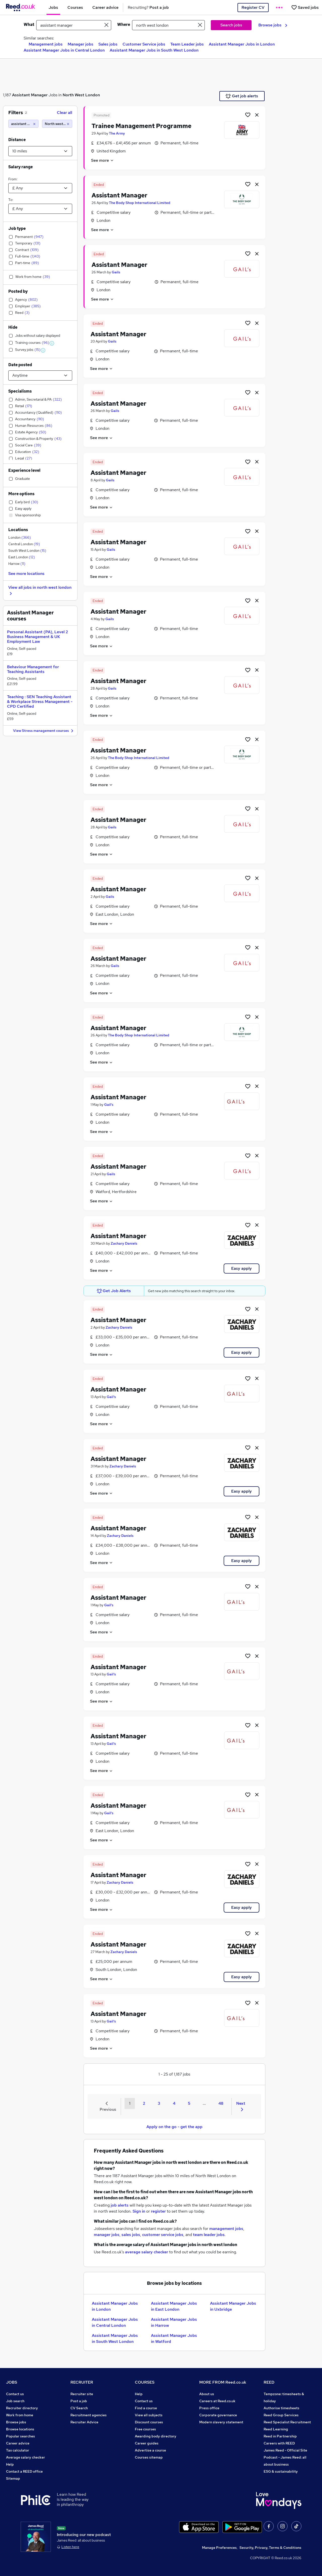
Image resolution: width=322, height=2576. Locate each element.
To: (10, 199)
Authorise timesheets (281, 2408)
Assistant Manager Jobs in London (242, 44)
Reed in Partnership (280, 2436)
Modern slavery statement (221, 2422)
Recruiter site (81, 2394)
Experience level (24, 470)
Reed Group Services (281, 2415)
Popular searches (20, 2436)
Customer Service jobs (144, 44)
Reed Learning (276, 2429)
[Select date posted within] (40, 375)
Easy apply (241, 1268)
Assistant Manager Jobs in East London (174, 2306)
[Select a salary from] (40, 188)
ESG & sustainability (281, 2471)
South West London (27, 550)
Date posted (20, 364)
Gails (116, 272)
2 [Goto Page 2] (144, 2103)
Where (123, 24)
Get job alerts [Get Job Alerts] (242, 96)
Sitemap (13, 2478)
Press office (209, 2408)
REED (269, 2382)
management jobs (226, 2228)
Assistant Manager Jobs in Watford (174, 2338)
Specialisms (20, 391)
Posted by (18, 291)
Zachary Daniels (124, 1243)
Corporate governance (218, 2415)
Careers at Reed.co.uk (217, 2401)
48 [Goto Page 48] (220, 2103)
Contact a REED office (24, 2471)
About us (206, 2394)
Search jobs (231, 25)
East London (21, 557)
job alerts (120, 2205)
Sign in (139, 2211)
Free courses (145, 2429)
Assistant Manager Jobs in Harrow (174, 2322)
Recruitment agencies (88, 2415)
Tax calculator (17, 2450)
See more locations (26, 573)
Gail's (108, 1104)
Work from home (19, 2415)
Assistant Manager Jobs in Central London (64, 50)
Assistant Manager (30, 95)
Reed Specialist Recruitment (287, 2422)
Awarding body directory (155, 2436)
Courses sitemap (149, 2457)
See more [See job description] (102, 160)
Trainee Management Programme (141, 126)
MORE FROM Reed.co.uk (222, 2382)
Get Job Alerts (114, 1291)
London (19, 537)
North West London (81, 95)
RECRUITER (81, 2382)
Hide (12, 327)
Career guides (146, 2443)
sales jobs (131, 2234)
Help (10, 2464)
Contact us (15, 2394)
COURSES (144, 2382)
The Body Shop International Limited (139, 202)
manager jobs (106, 2234)
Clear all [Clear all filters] (64, 112)
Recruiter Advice (84, 2422)
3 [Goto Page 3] (159, 2103)
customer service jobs (162, 2234)
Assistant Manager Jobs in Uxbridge (233, 2306)
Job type (17, 228)
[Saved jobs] (305, 7)
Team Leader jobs (187, 44)
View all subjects (149, 2415)
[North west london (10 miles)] (57, 124)
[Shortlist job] (247, 114)
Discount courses (149, 2422)
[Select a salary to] (40, 209)
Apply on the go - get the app (174, 2126)
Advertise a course (150, 2450)
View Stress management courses (44, 731)
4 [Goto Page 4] (174, 2103)
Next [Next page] (240, 2106)
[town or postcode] (168, 25)
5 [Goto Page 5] (189, 2103)
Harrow (16, 563)
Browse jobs (272, 25)
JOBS (11, 2382)
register (158, 2211)
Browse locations (20, 2429)
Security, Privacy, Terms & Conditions (270, 2547)
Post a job (78, 2401)
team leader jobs (209, 2234)
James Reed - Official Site (285, 2450)
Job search (15, 2401)
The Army (117, 133)
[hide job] (256, 114)
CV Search (79, 2408)
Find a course (146, 2408)
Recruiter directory (22, 2408)
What (29, 24)
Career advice (17, 2443)
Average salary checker (25, 2457)
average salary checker (146, 2252)
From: (12, 179)
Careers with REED (279, 2443)
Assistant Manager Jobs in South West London (154, 50)
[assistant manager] (23, 124)
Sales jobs (107, 44)
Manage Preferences (219, 2547)
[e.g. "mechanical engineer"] (73, 25)
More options (21, 493)
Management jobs (46, 44)
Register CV (253, 7)
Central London (24, 544)
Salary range (20, 167)
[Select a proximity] (40, 151)
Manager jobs (80, 44)
